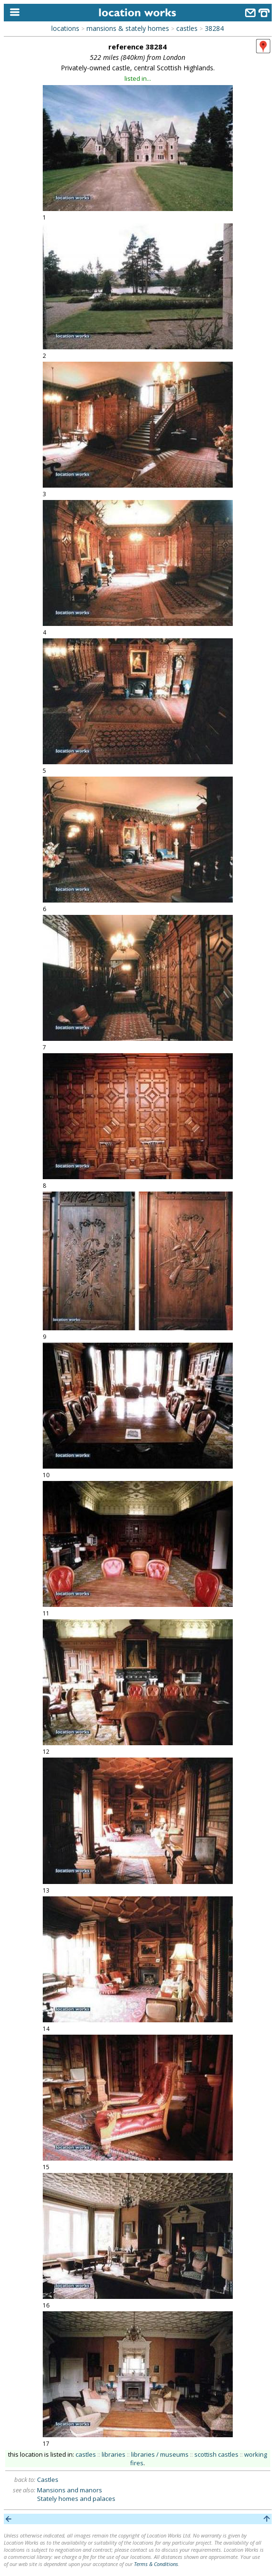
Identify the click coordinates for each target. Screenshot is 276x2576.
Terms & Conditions (156, 2563)
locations (65, 28)
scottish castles (216, 2454)
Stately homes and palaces (76, 2498)
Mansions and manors (69, 2490)
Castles (47, 2479)
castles (187, 28)
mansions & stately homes (127, 28)
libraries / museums (160, 2454)
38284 (214, 28)
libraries (113, 2454)
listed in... (137, 78)
